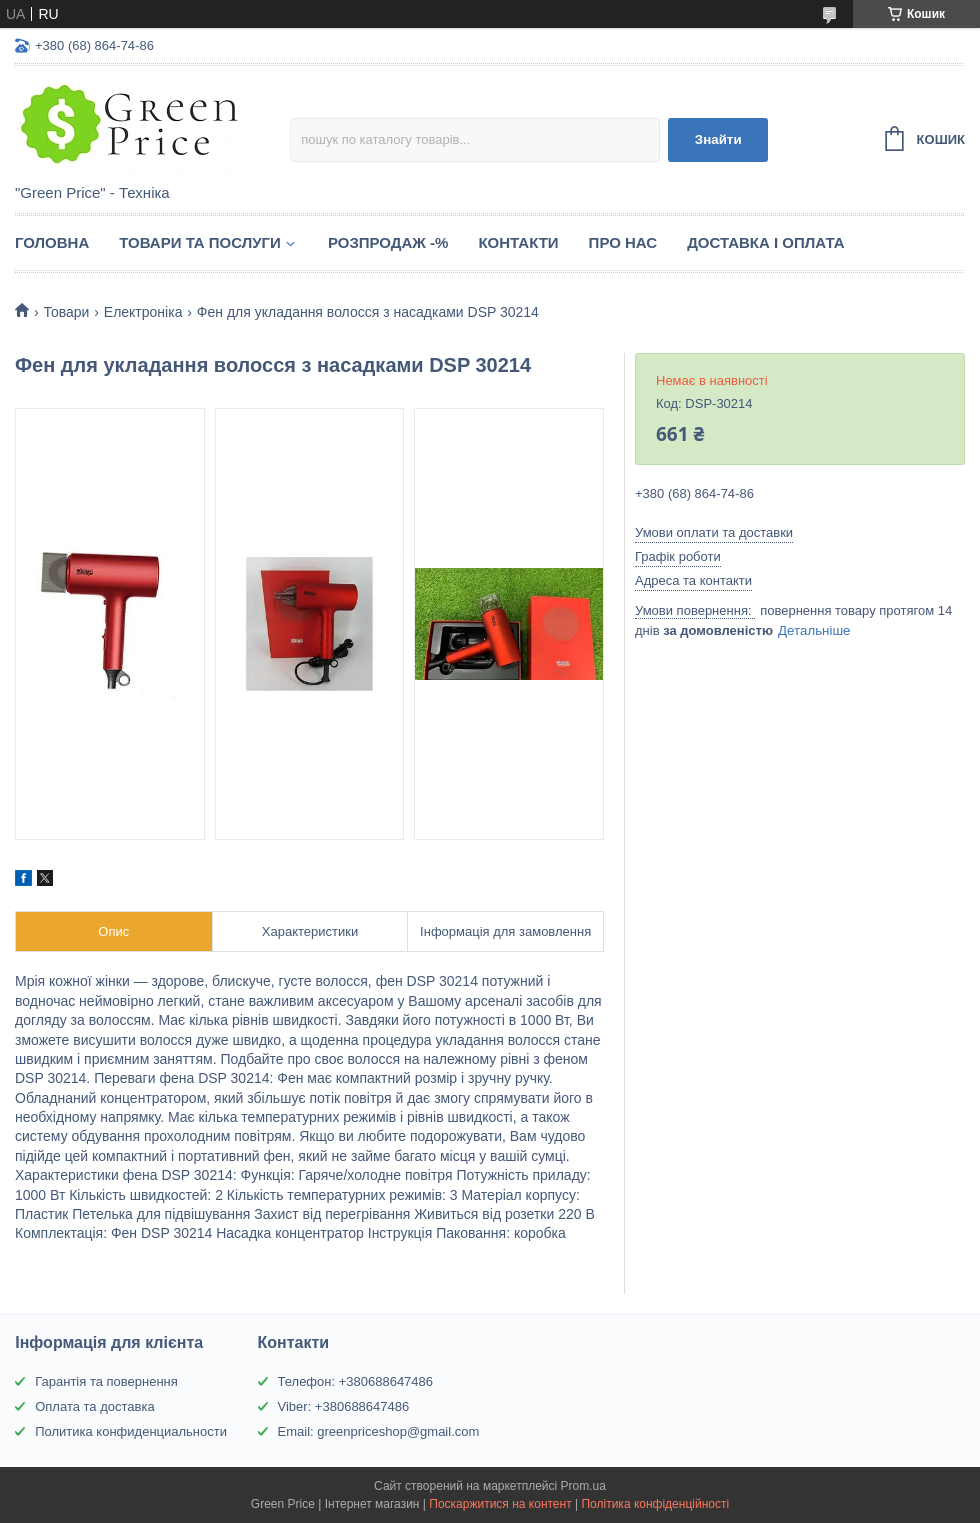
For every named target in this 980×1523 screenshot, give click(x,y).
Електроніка (143, 312)
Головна (52, 242)
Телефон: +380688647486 (356, 1381)
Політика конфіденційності (655, 1504)
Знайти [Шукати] (718, 139)
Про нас (623, 242)
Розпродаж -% (388, 242)
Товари (66, 312)
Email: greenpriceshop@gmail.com (379, 1431)
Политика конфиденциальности (131, 1431)
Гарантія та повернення (106, 1381)
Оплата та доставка (94, 1406)
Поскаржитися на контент (500, 1504)
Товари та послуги (200, 242)
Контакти (518, 242)
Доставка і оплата (765, 242)
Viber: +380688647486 (344, 1406)
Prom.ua (583, 1486)
